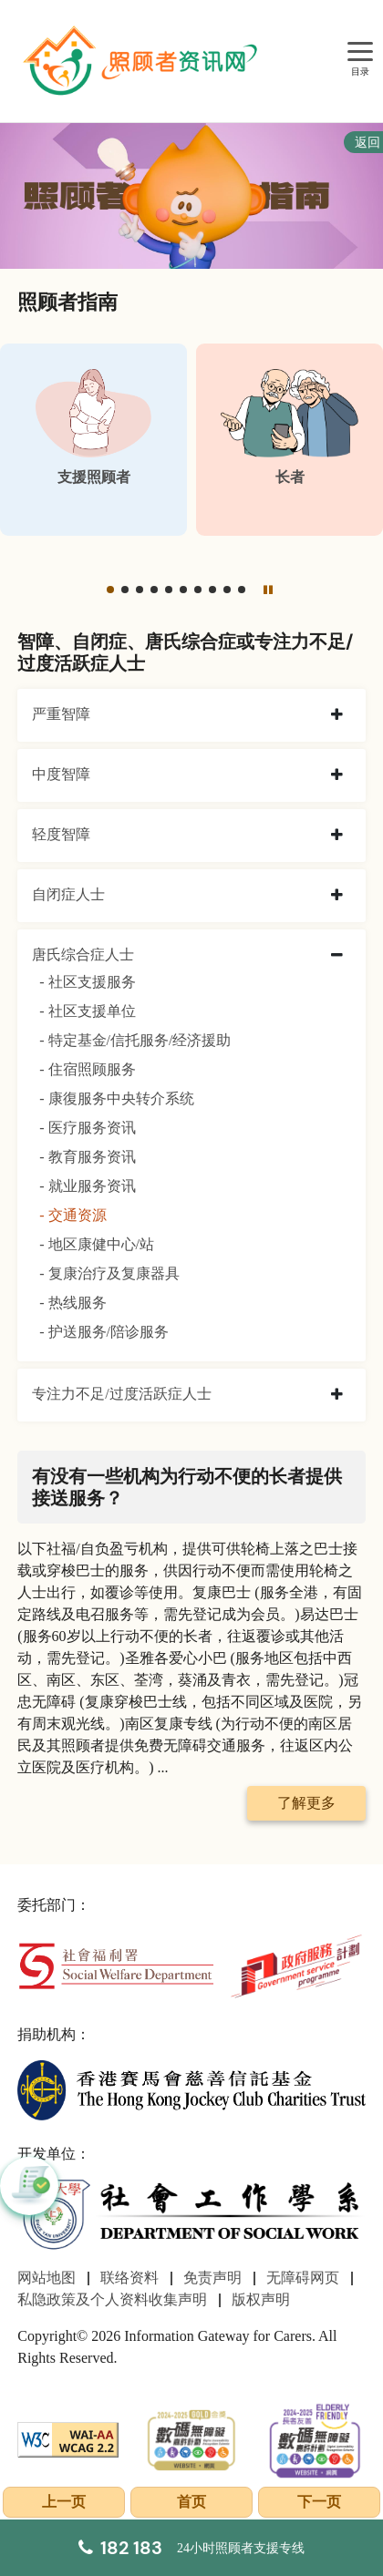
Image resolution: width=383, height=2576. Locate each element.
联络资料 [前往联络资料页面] (129, 2277)
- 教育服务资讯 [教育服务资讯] (87, 1157)
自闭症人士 (68, 894)
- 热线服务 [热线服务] (72, 1302)
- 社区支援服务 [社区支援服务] (87, 982)
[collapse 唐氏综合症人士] (337, 956)
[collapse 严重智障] (337, 715)
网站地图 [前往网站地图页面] (46, 2277)
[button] (110, 589)
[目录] (360, 52)
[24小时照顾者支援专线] (191, 2548)
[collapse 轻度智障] (337, 835)
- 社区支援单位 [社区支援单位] (87, 1011)
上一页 (64, 2501)
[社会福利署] (115, 1964)
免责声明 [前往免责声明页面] (212, 2277)
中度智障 (61, 774)
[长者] (289, 440)
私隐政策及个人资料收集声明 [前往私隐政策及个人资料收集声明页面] (112, 2299)
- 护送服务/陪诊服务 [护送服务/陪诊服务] (104, 1331)
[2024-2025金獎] (191, 2438)
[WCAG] (68, 2438)
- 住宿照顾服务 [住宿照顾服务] (87, 1069)
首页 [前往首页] (191, 2501)
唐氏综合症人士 (83, 954)
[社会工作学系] (191, 2214)
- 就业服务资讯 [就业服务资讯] (87, 1186)
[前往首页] (142, 61)
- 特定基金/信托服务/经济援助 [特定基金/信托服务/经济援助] (135, 1040)
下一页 (319, 2501)
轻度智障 (61, 834)
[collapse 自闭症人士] (337, 896)
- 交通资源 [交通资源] (72, 1215)
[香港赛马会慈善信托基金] (191, 2089)
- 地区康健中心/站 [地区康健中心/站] (96, 1244)
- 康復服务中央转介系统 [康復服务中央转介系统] (116, 1098)
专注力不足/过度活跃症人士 (121, 1393)
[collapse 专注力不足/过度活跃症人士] (337, 1395)
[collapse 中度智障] (337, 775)
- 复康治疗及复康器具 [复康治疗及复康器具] (109, 1273)
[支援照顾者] (93, 440)
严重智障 (61, 714)
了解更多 (306, 1803)
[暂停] (268, 589)
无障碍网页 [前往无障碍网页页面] (302, 2277)
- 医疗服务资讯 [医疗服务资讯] (87, 1127)
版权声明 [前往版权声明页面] (261, 2299)
